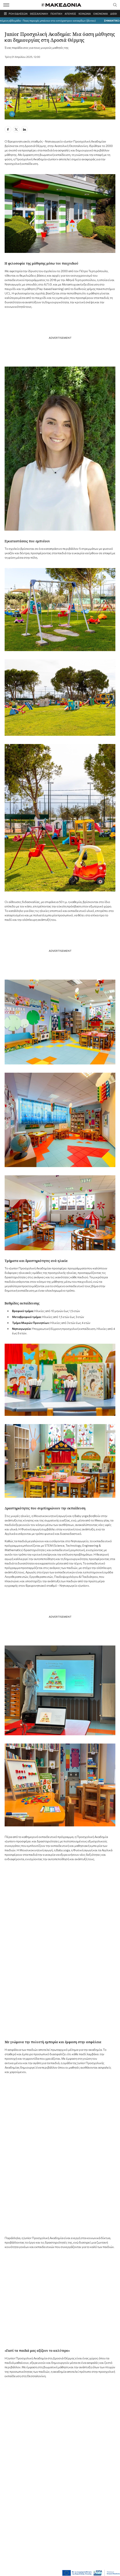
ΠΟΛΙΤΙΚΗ (56, 13)
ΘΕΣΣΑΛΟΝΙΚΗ (39, 13)
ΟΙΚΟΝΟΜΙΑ (100, 13)
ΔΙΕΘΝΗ (115, 13)
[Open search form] (115, 5)
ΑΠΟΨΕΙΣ (70, 13)
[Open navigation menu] (6, 4)
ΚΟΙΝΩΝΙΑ (85, 13)
